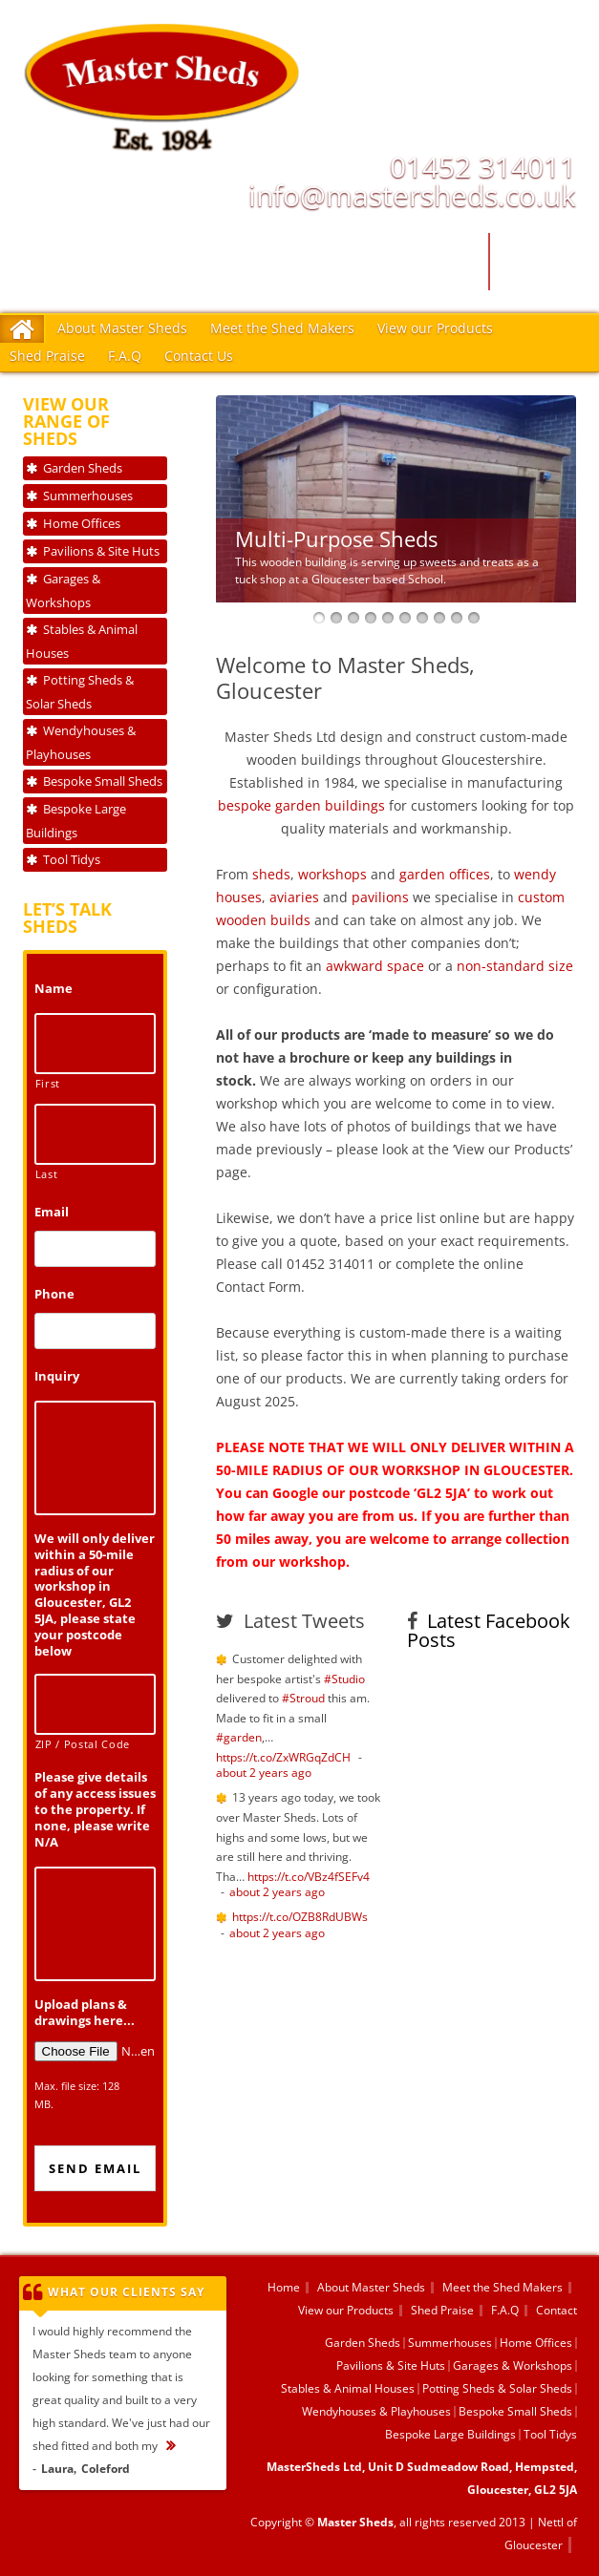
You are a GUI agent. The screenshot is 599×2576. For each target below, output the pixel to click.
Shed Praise (47, 356)
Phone (54, 1294)
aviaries (294, 897)
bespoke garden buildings (301, 805)
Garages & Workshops (63, 590)
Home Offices (81, 523)
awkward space (375, 966)
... (180, 2446)
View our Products (435, 328)
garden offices (444, 874)
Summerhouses (88, 495)
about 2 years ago (263, 1772)
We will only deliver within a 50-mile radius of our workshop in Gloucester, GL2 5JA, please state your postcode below (94, 1595)
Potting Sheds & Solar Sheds (80, 691)
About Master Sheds (122, 328)
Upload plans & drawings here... (84, 2012)
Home (283, 2287)
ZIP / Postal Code (82, 1744)
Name (53, 989)
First (47, 1083)
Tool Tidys (71, 859)
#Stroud (303, 1698)
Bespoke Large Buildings (76, 820)
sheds (271, 874)
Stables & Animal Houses (82, 641)
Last (46, 1174)
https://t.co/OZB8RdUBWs (300, 1917)
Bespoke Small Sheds (102, 781)
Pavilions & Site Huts (101, 551)
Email (51, 1212)
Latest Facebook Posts (488, 1630)
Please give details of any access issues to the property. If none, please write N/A (95, 1809)
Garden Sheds (82, 467)
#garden (239, 1737)
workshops (332, 874)
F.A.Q (124, 356)
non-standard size (515, 966)
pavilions (380, 897)
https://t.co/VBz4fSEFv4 (308, 1877)
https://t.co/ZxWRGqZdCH (283, 1757)
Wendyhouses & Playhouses (81, 742)
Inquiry (56, 1376)
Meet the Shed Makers (282, 328)
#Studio (344, 1679)
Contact (556, 2310)
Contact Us (198, 356)
